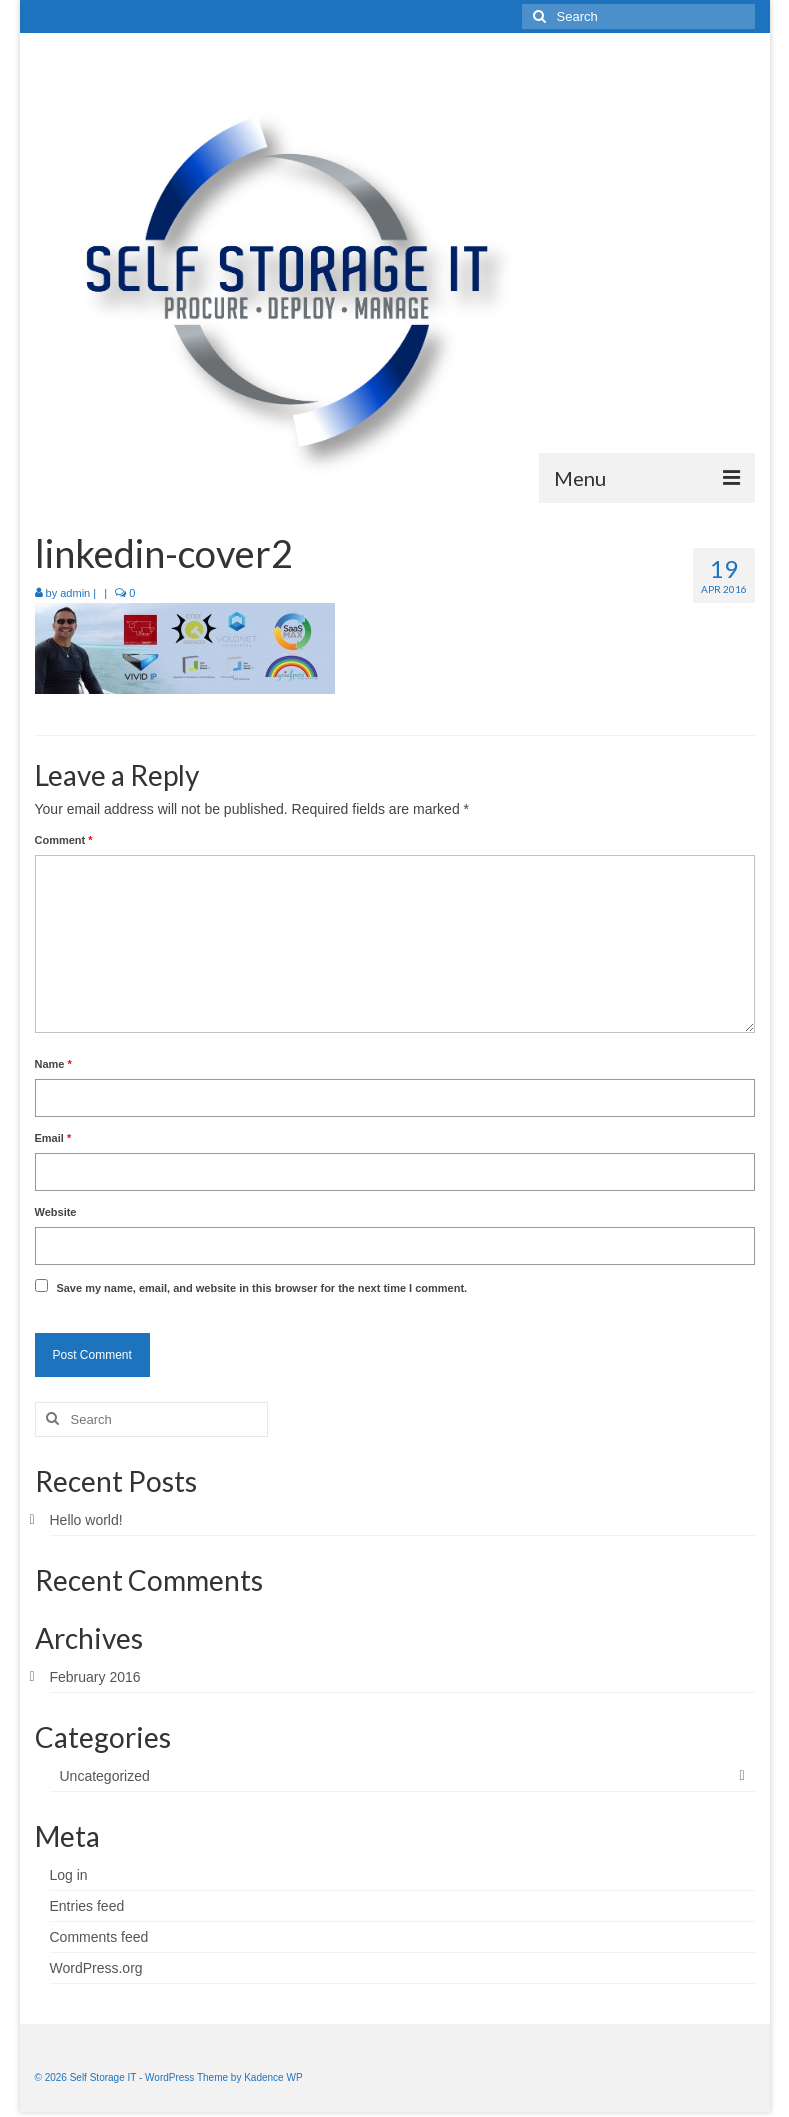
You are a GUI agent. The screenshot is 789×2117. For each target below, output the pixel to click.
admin (75, 593)
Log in (69, 1875)
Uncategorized (105, 1776)
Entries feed (87, 1906)
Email (53, 1138)
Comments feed (99, 1937)
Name (53, 1064)
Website (56, 1212)
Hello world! (86, 1520)
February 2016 (95, 1677)
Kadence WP (273, 2077)
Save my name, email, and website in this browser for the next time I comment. (261, 1288)
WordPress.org (96, 1968)
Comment (64, 840)
